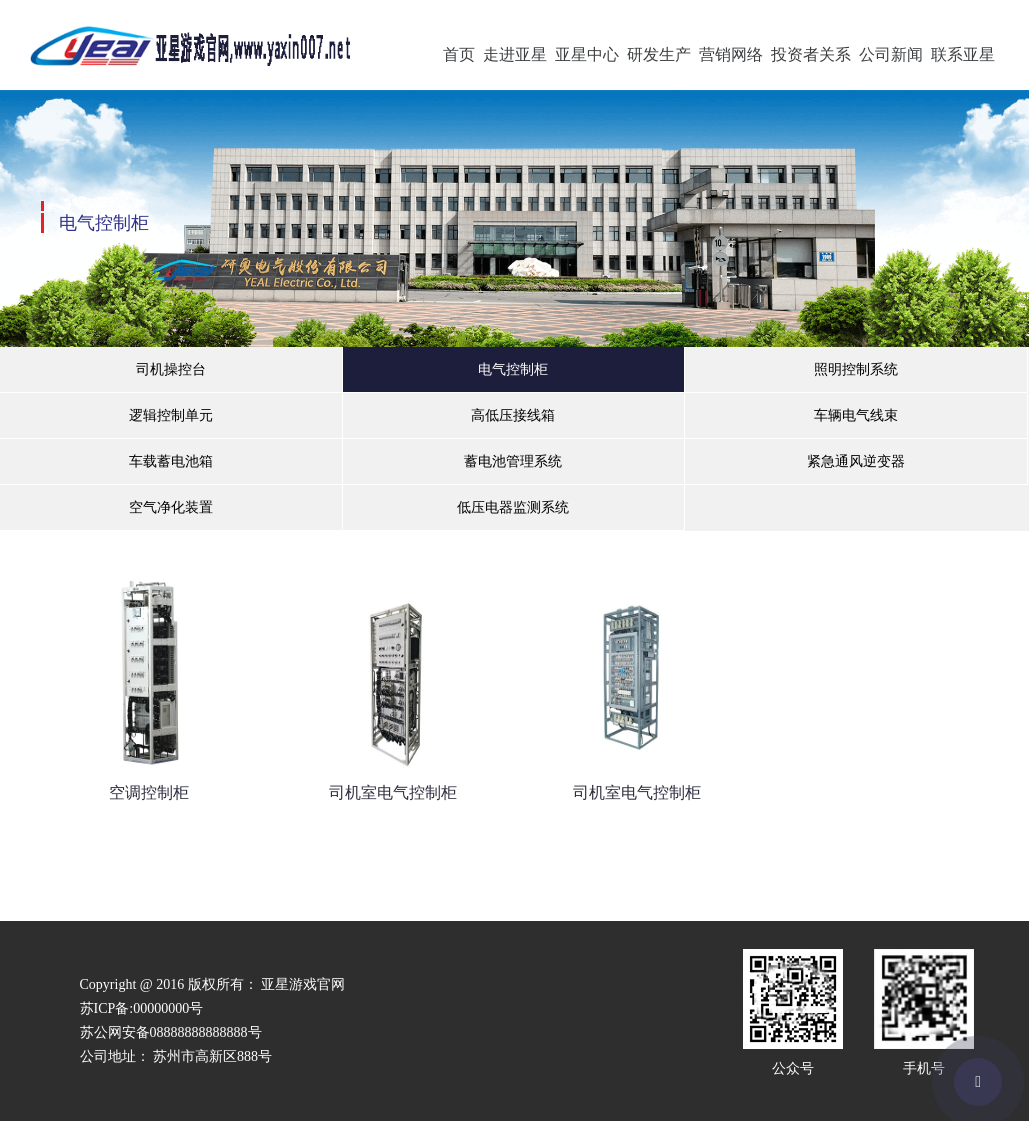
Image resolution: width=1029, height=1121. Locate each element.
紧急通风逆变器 (856, 461)
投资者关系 (811, 54)
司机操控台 (171, 369)
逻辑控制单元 (171, 415)
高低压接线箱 (513, 415)
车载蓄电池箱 (171, 461)
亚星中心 (587, 54)
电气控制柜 (513, 369)
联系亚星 (963, 54)
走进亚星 (515, 54)
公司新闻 (891, 54)
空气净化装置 (171, 507)
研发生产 (659, 54)
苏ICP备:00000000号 (142, 1008)
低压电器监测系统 (513, 507)
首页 (459, 54)
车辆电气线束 (856, 415)
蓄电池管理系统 (513, 461)
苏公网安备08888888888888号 (171, 1032)
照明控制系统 (856, 369)
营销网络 (731, 54)
